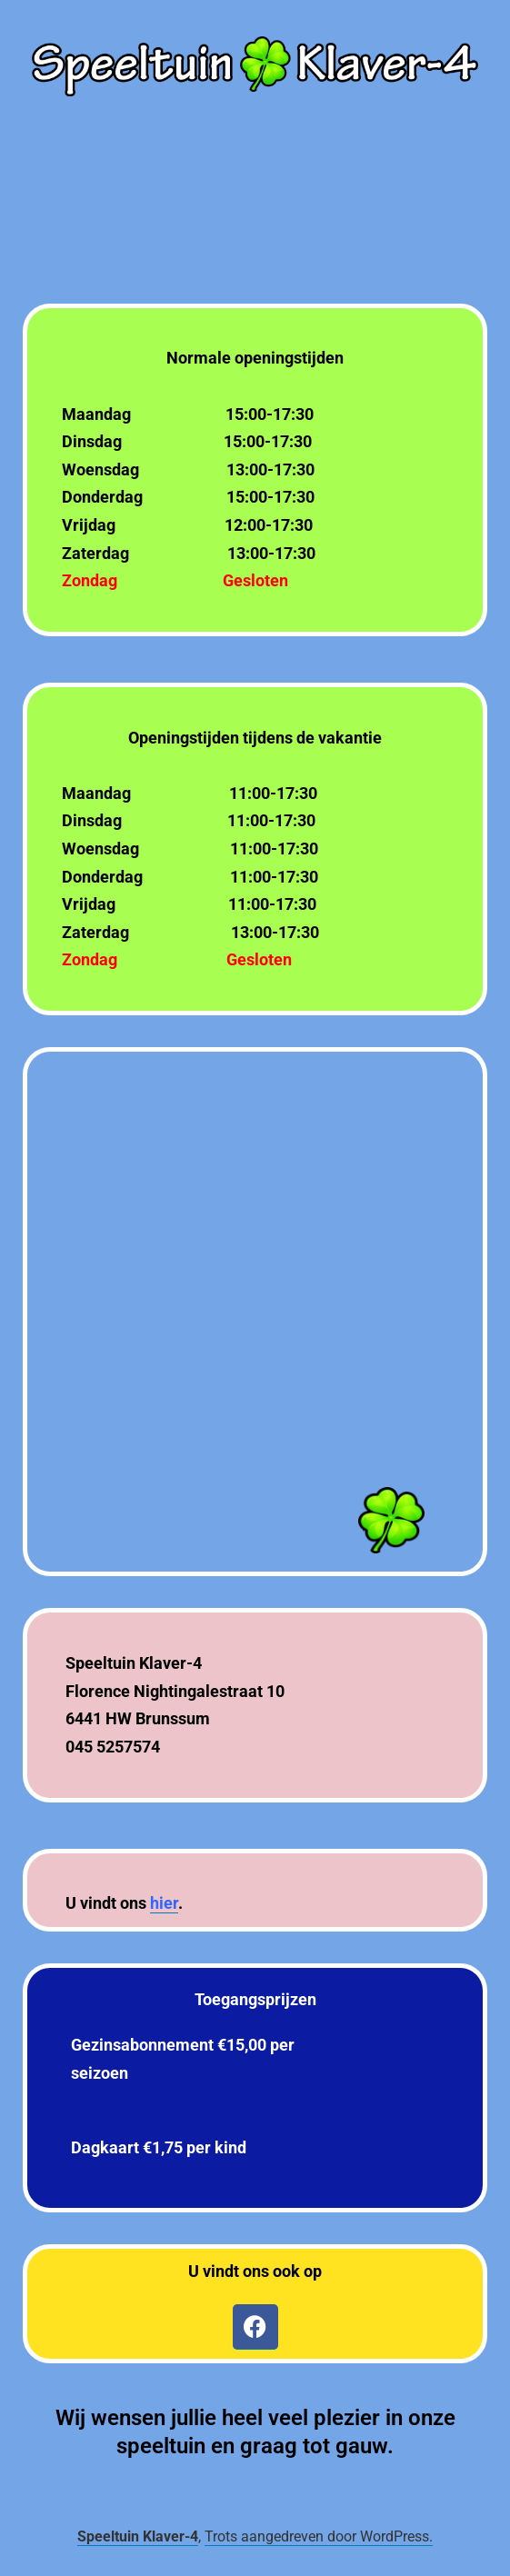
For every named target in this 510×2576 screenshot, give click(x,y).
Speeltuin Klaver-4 (137, 2536)
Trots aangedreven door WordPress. (319, 2536)
